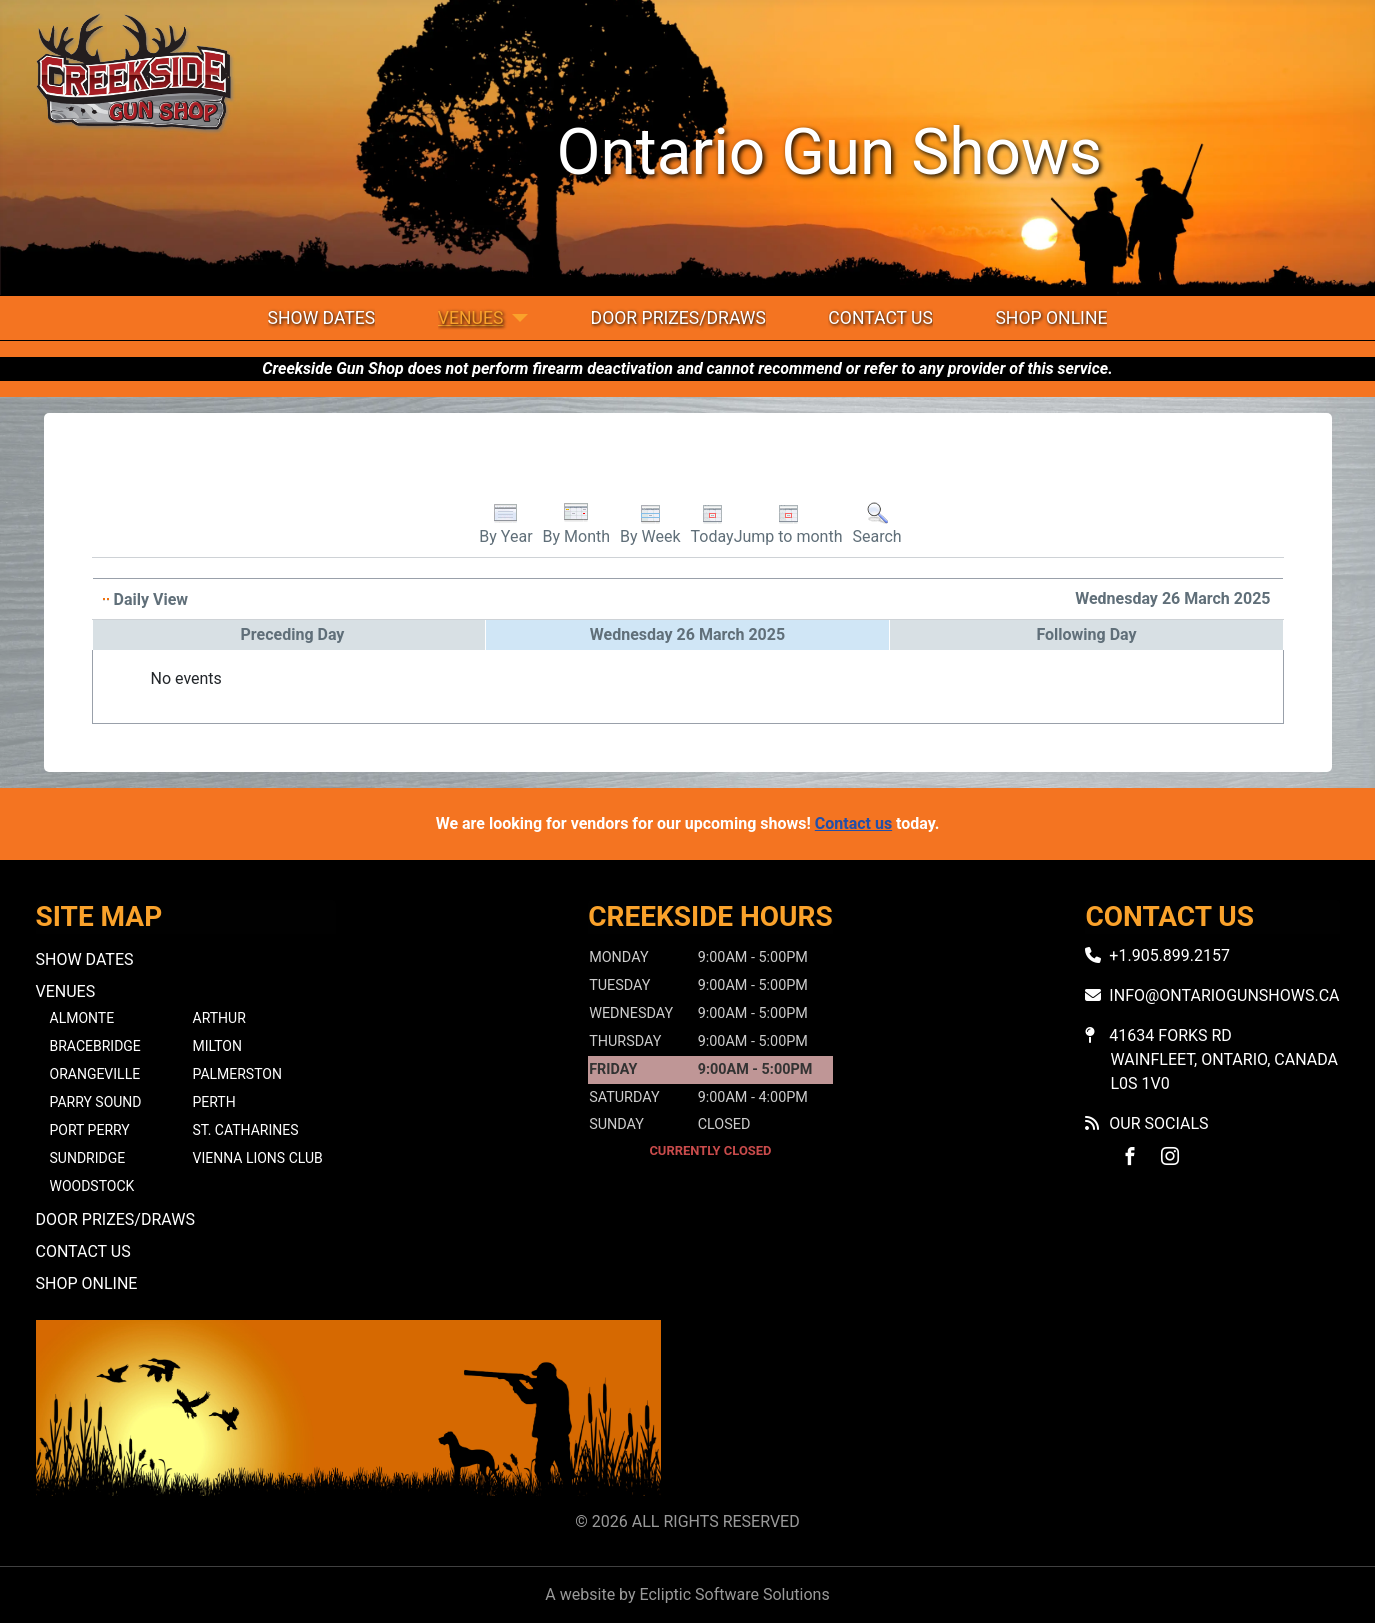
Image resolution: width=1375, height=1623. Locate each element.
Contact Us (880, 318)
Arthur (219, 1018)
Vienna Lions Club (258, 1158)
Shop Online (1051, 318)
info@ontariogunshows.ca (1224, 995)
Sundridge (88, 1158)
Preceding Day (293, 634)
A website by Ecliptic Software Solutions (687, 1594)
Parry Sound (96, 1102)
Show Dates (322, 318)
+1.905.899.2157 (1169, 955)
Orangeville (95, 1074)
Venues (471, 318)
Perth (214, 1102)
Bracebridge (95, 1046)
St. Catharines (246, 1130)
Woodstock (92, 1186)
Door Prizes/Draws (678, 318)
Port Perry (90, 1130)
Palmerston (237, 1074)
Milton (217, 1046)
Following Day (1086, 634)
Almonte (82, 1018)
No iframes (1027, 1411)
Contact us (853, 823)
